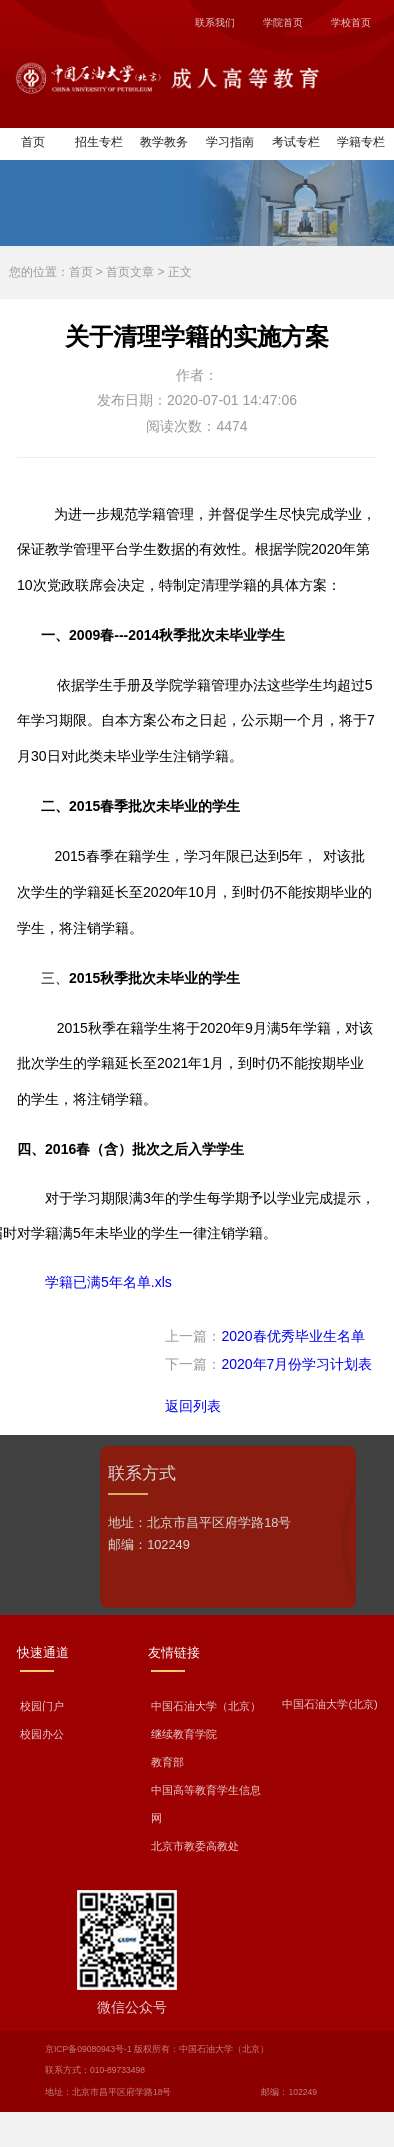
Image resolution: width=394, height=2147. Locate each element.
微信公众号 (132, 2007)
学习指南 (230, 142)
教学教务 (164, 142)
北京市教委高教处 (195, 1846)
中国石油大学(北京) (329, 1704)
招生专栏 (99, 142)
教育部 (167, 1762)
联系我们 (215, 22)
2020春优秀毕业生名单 (292, 1336)
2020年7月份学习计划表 (296, 1364)
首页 (33, 142)
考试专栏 (296, 142)
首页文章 (130, 272)
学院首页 (283, 22)
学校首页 (351, 22)
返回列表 (193, 1406)
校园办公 (42, 1734)
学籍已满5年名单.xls (108, 1282)
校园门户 (42, 1706)
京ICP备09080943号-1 (88, 2049)
